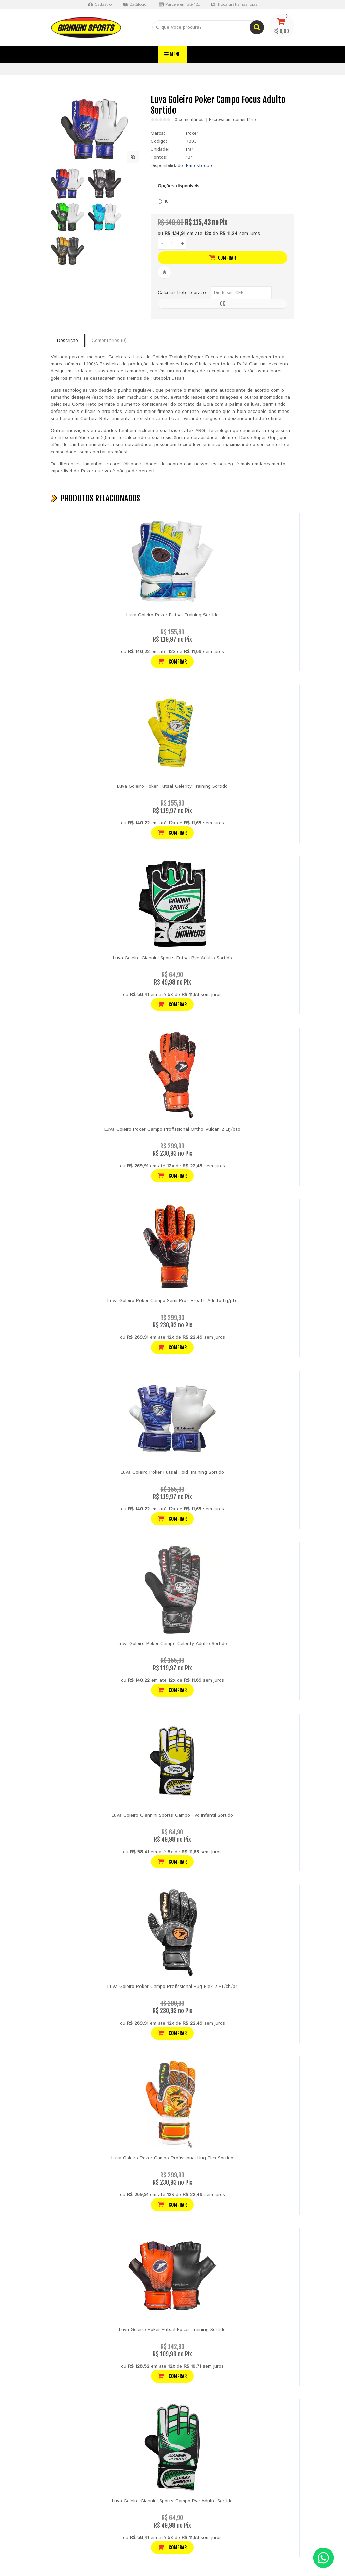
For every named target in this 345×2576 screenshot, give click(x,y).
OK (222, 304)
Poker (192, 133)
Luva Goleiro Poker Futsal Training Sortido (172, 615)
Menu (172, 54)
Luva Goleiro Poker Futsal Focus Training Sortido (172, 2329)
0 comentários (189, 120)
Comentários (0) (109, 340)
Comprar (222, 257)
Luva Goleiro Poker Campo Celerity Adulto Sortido (172, 1643)
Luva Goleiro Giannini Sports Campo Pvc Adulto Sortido (172, 2501)
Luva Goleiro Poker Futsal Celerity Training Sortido (172, 786)
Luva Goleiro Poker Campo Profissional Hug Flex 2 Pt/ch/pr (172, 1986)
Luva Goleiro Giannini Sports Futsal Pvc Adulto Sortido (172, 958)
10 (163, 201)
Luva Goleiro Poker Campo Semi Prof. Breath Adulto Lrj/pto (172, 1300)
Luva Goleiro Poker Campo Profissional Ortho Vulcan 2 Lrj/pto (172, 1129)
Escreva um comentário (232, 120)
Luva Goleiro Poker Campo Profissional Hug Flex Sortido (172, 2158)
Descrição (67, 340)
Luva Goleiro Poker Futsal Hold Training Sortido (172, 1472)
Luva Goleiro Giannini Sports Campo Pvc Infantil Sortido (172, 1815)
